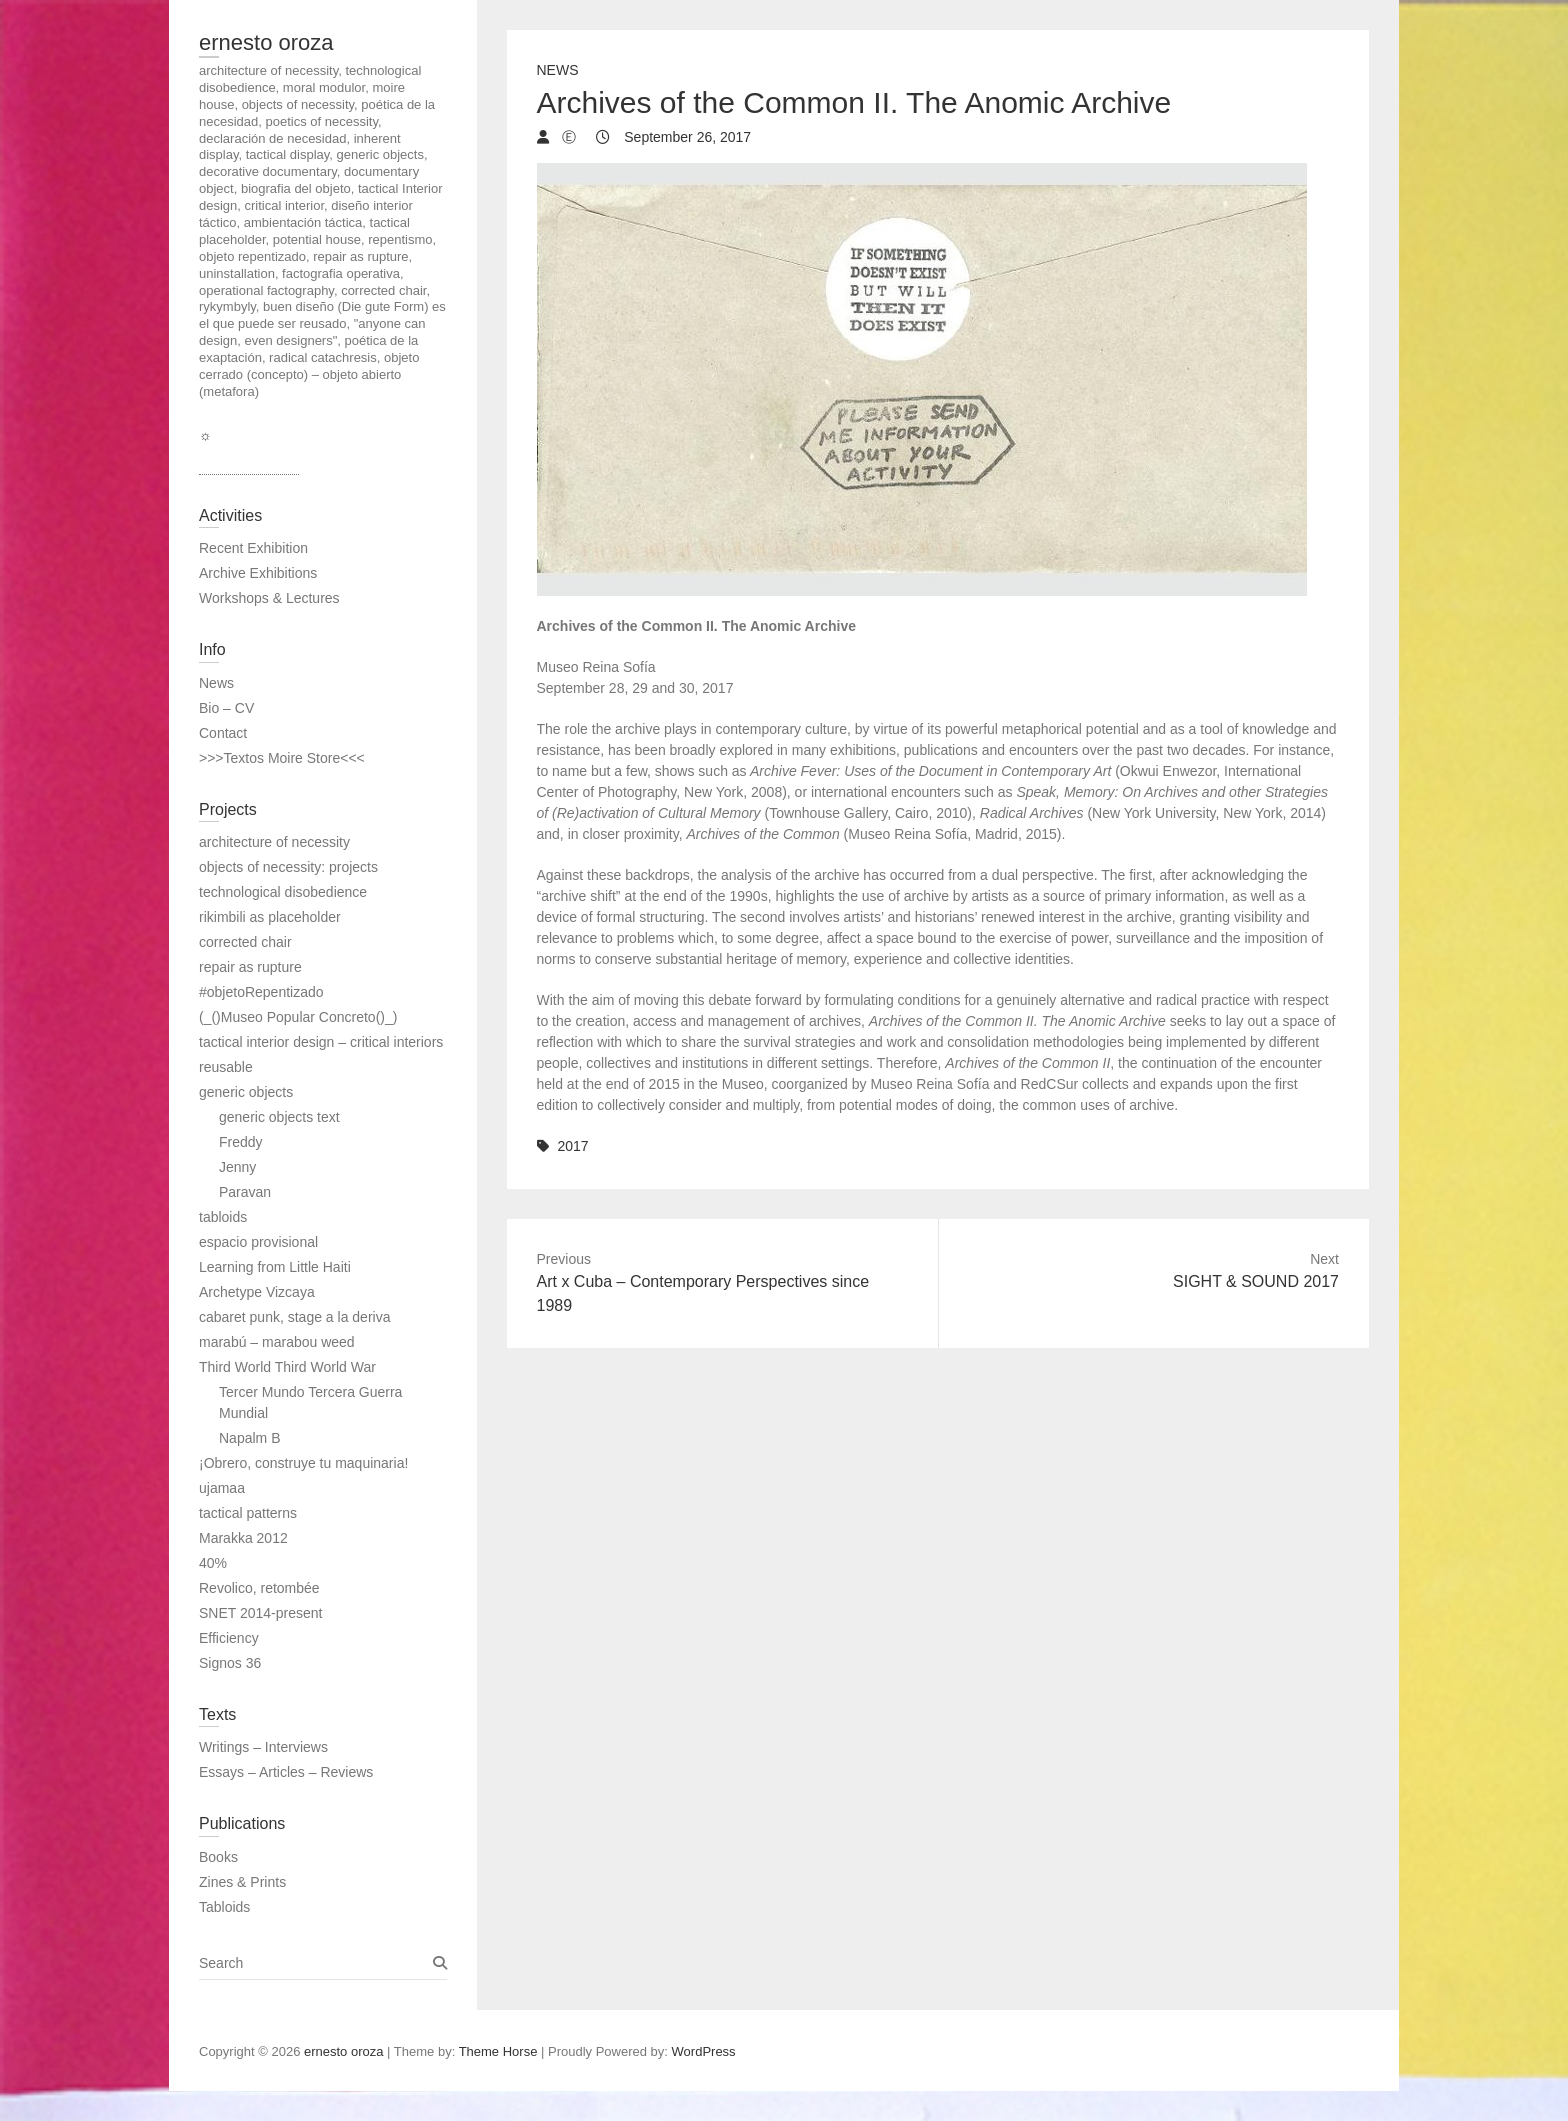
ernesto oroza (266, 42)
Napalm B (249, 1438)
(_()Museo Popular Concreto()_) (298, 1017)
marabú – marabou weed (277, 1342)
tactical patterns (248, 1513)
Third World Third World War (287, 1367)
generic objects (246, 1092)
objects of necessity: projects (288, 867)
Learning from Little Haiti (275, 1267)
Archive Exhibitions (258, 573)
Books (218, 1857)
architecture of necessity (274, 842)
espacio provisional (258, 1242)
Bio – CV (226, 708)
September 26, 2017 (685, 137)
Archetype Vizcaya (257, 1292)
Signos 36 (230, 1663)
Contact (223, 733)
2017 (572, 1146)
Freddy (241, 1142)
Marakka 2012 (243, 1538)
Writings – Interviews (263, 1747)
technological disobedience (283, 892)
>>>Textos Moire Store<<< (282, 758)
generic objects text (279, 1117)
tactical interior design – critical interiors (321, 1042)
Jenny (237, 1167)
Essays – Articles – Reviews (286, 1772)
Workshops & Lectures (269, 598)
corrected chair (245, 942)
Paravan (245, 1192)
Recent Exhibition (253, 548)
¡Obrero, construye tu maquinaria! (303, 1463)
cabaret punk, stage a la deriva (294, 1317)
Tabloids (224, 1907)
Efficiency (229, 1638)
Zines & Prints (242, 1882)
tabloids (223, 1217)
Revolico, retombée (259, 1588)
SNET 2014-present (260, 1613)
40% (213, 1563)
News (558, 70)
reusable (226, 1067)
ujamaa (222, 1488)
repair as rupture (250, 967)
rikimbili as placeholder (270, 917)
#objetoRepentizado (261, 992)
